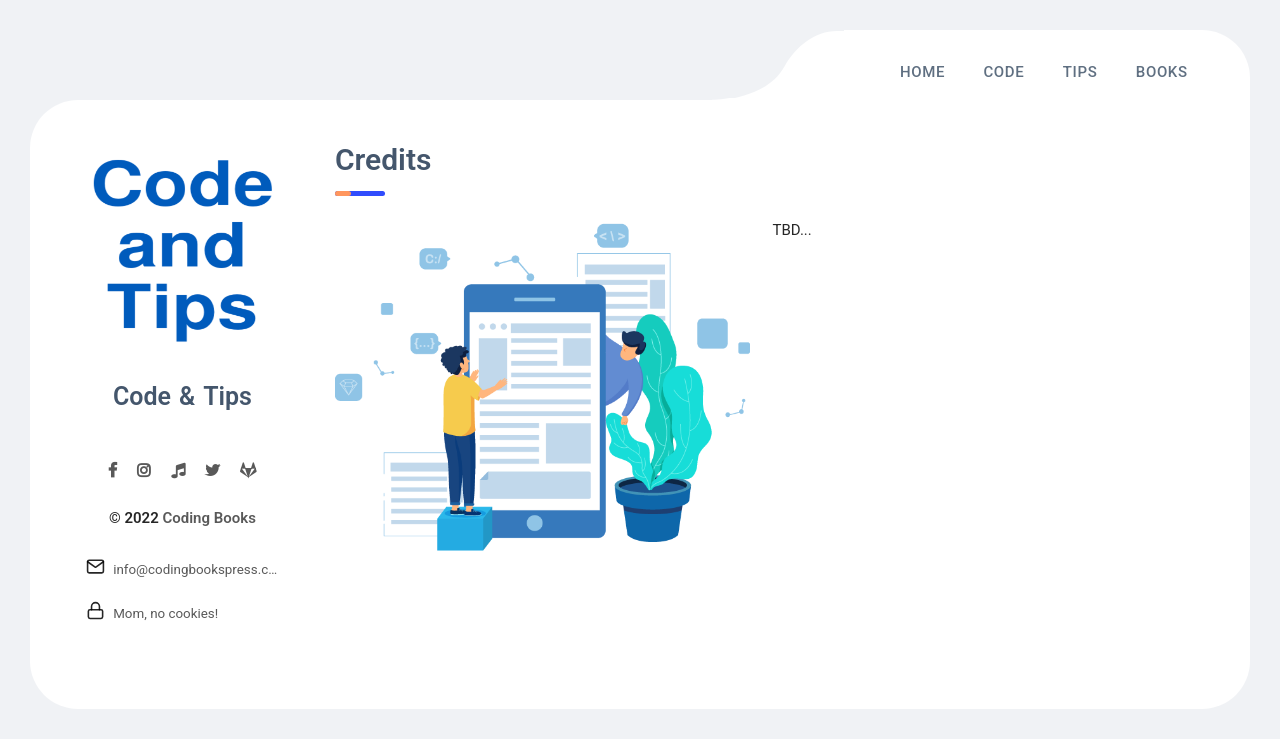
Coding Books (208, 518)
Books (1162, 72)
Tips (1080, 72)
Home (922, 72)
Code (1003, 72)
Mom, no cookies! (165, 613)
